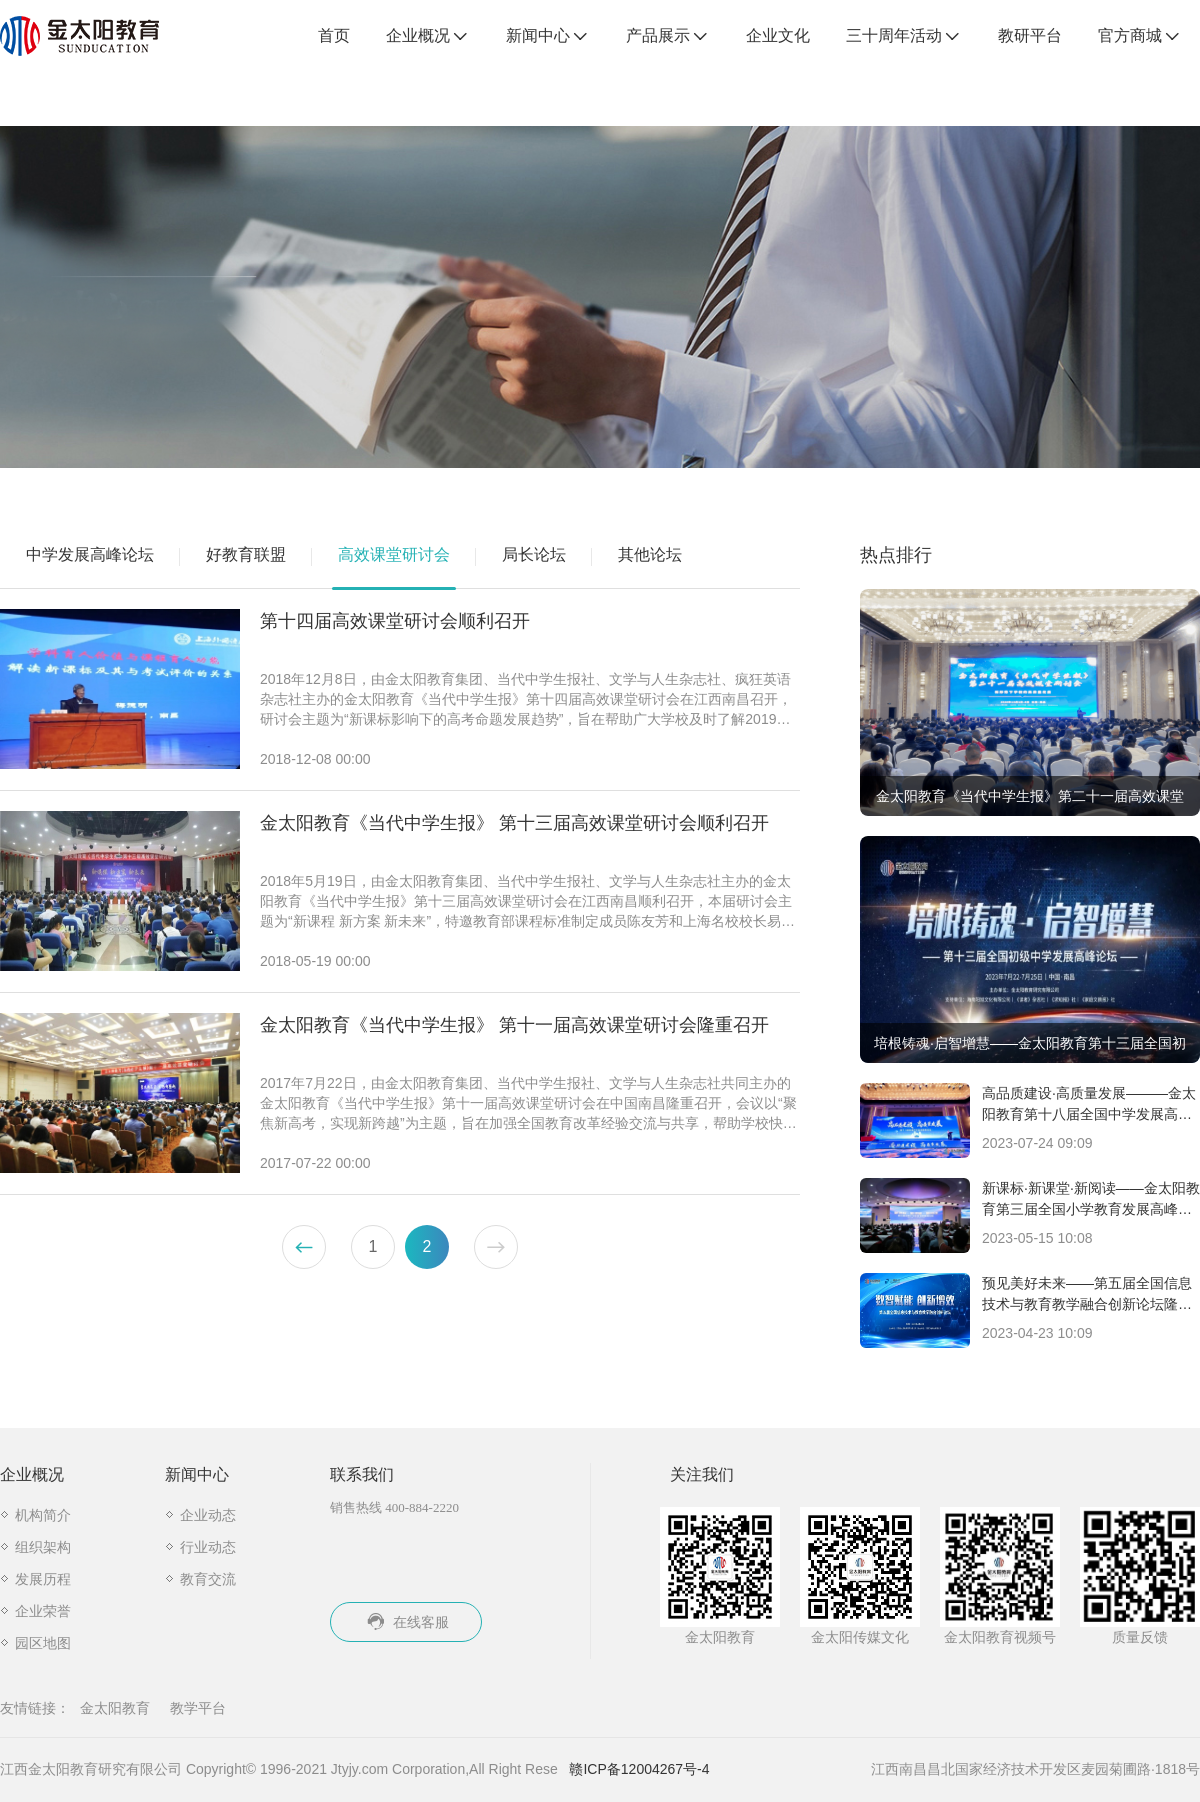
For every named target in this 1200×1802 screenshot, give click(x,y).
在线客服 (406, 1622)
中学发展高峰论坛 (90, 554)
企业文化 (778, 35)
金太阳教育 (115, 1708)
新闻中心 (548, 37)
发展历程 (43, 1579)
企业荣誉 (43, 1611)
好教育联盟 (246, 554)
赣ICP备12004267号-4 (639, 1769)
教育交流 (208, 1579)
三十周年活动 (904, 37)
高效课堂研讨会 (394, 554)
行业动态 (208, 1547)
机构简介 (43, 1515)
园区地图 (43, 1643)
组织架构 (43, 1547)
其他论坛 (650, 554)
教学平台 (198, 1708)
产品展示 (668, 37)
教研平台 (1030, 35)
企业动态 (208, 1515)
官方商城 (1140, 37)
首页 (334, 35)
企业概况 (428, 37)
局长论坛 (534, 554)
